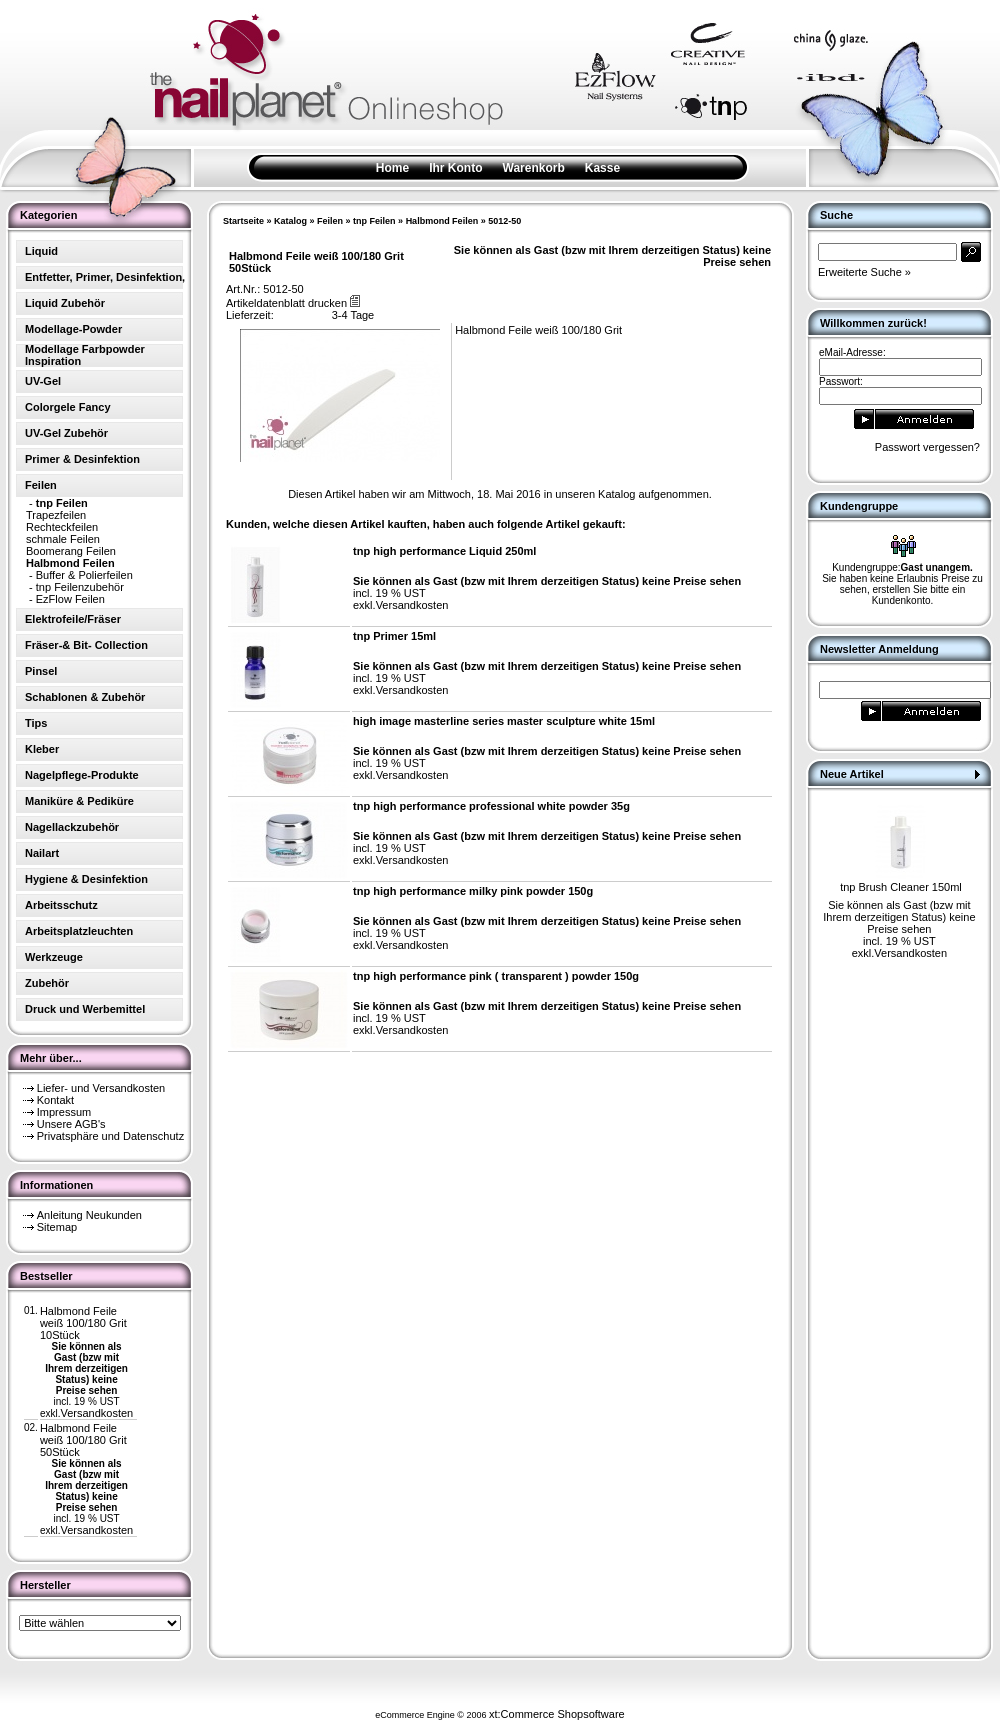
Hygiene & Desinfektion (86, 879)
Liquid (41, 251)
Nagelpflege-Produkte (82, 775)
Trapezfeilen (56, 515)
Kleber (42, 749)
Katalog (290, 221)
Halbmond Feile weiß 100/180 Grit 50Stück (83, 1440)
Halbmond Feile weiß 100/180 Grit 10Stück (83, 1323)
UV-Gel (43, 381)
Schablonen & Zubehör (85, 697)
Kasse (602, 168)
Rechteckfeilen (62, 527)
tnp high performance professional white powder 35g (491, 806)
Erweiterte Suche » (864, 272)
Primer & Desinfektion (82, 459)
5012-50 (504, 221)
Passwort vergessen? (927, 447)
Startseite (243, 221)
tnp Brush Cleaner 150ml (901, 887)
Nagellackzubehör (72, 827)
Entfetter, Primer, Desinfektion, (105, 277)
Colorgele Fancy (68, 407)
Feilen (330, 221)
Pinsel (41, 671)
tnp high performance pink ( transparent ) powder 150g (496, 976)
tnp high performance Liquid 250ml (444, 551)
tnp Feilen (374, 221)
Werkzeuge (54, 957)
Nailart (42, 853)
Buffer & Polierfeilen (84, 575)
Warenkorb (534, 168)
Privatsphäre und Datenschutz (110, 1136)
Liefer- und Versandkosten (101, 1088)
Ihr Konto (455, 168)
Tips (36, 723)
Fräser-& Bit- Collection (86, 645)
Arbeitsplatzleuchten (79, 931)
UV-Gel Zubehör (66, 433)
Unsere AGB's (71, 1124)
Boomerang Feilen (71, 551)
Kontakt (55, 1100)
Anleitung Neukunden (89, 1215)
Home (392, 168)
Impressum (64, 1112)
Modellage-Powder (73, 329)
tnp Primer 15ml (394, 636)
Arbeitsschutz (61, 905)
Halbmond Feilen (442, 221)
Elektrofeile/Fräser (73, 619)
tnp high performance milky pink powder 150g (473, 891)
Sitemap (57, 1227)
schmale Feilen (63, 539)
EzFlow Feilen (70, 599)
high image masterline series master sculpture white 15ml (504, 721)
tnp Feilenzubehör (80, 587)
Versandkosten (96, 1413)
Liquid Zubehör (65, 303)
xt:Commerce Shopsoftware (557, 1714)
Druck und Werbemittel (85, 1009)
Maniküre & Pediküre (79, 801)
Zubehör (47, 983)
